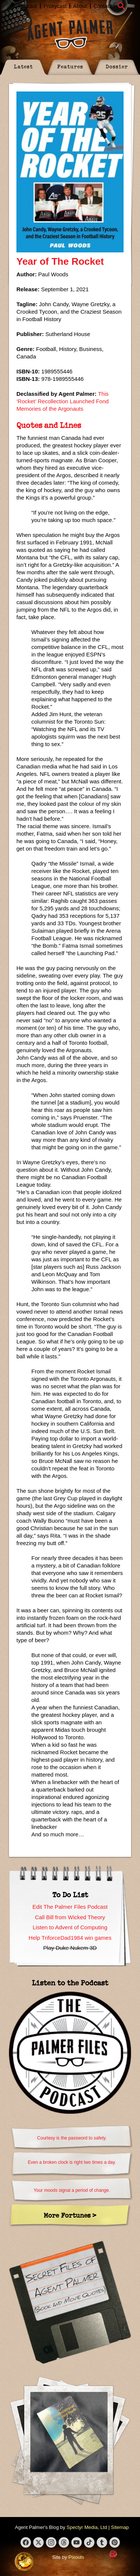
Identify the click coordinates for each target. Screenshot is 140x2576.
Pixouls (76, 2557)
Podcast (27, 6)
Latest (23, 66)
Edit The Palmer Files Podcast (70, 1907)
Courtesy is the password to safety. (72, 2138)
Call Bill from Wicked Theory (70, 1917)
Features (70, 66)
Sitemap (120, 2527)
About (80, 6)
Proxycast (55, 6)
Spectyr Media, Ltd (86, 2527)
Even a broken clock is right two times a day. (72, 2162)
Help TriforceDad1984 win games (70, 1938)
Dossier (117, 66)
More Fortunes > (70, 2215)
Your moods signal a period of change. (72, 2190)
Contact (103, 6)
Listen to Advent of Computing (69, 1927)
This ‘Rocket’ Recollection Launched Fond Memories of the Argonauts (62, 401)
